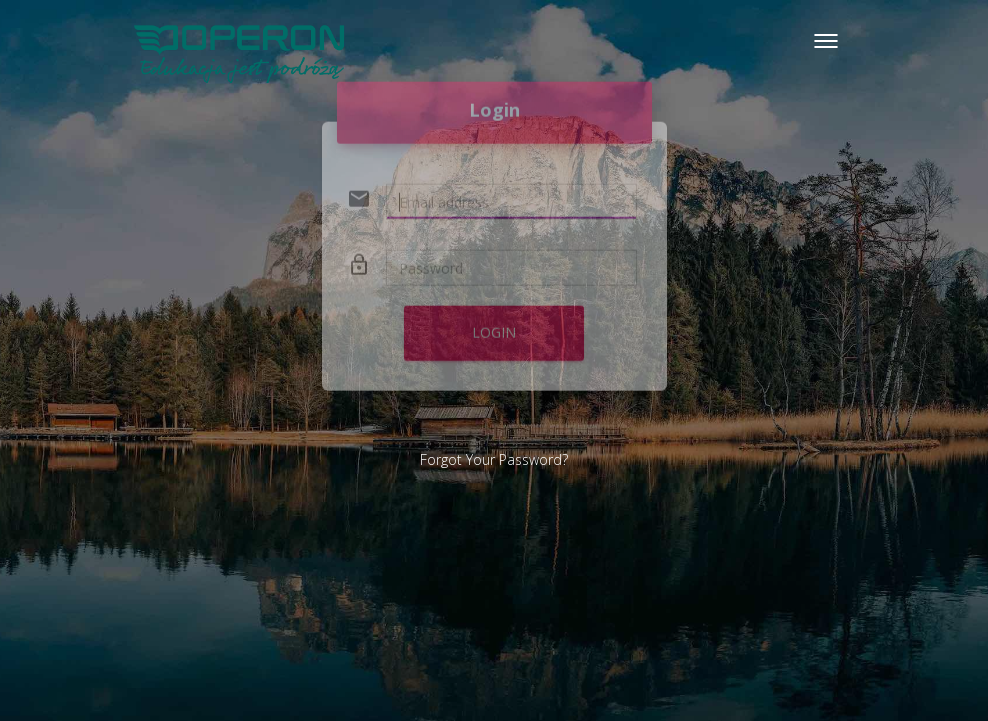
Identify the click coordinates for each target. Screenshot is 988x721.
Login (494, 315)
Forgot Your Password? (494, 459)
